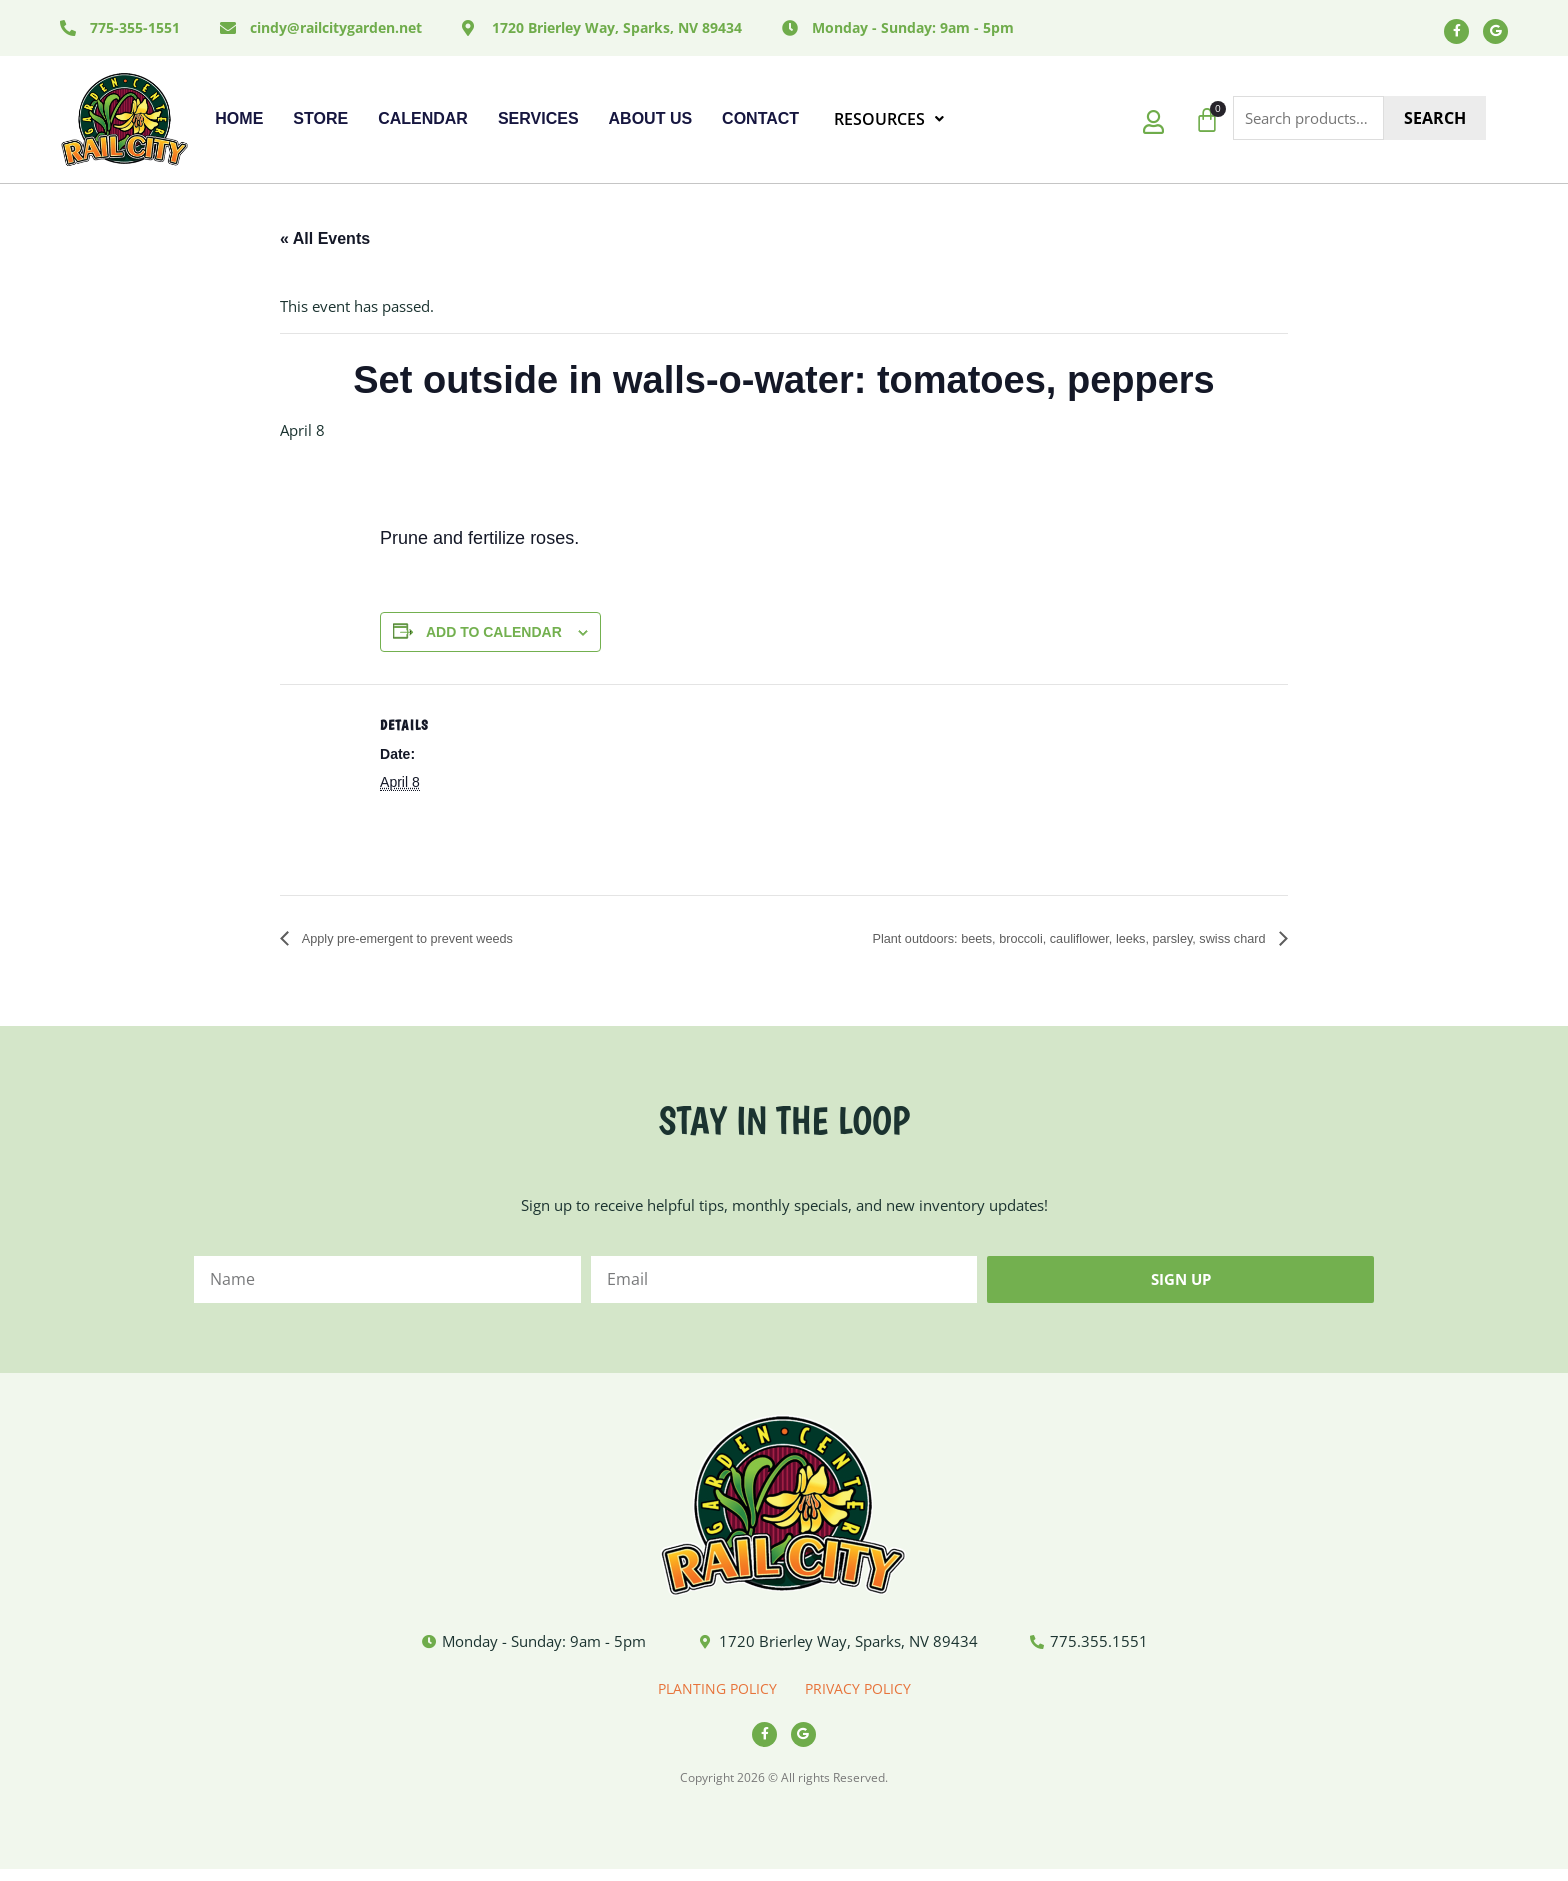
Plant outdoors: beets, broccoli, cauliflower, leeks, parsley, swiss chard (1018, 944)
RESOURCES (889, 124)
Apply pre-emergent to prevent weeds (434, 944)
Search (1435, 123)
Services (538, 123)
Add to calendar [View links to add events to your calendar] (494, 637)
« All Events (325, 243)
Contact (760, 123)
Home (239, 123)
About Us (651, 123)
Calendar (423, 123)
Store (320, 123)
